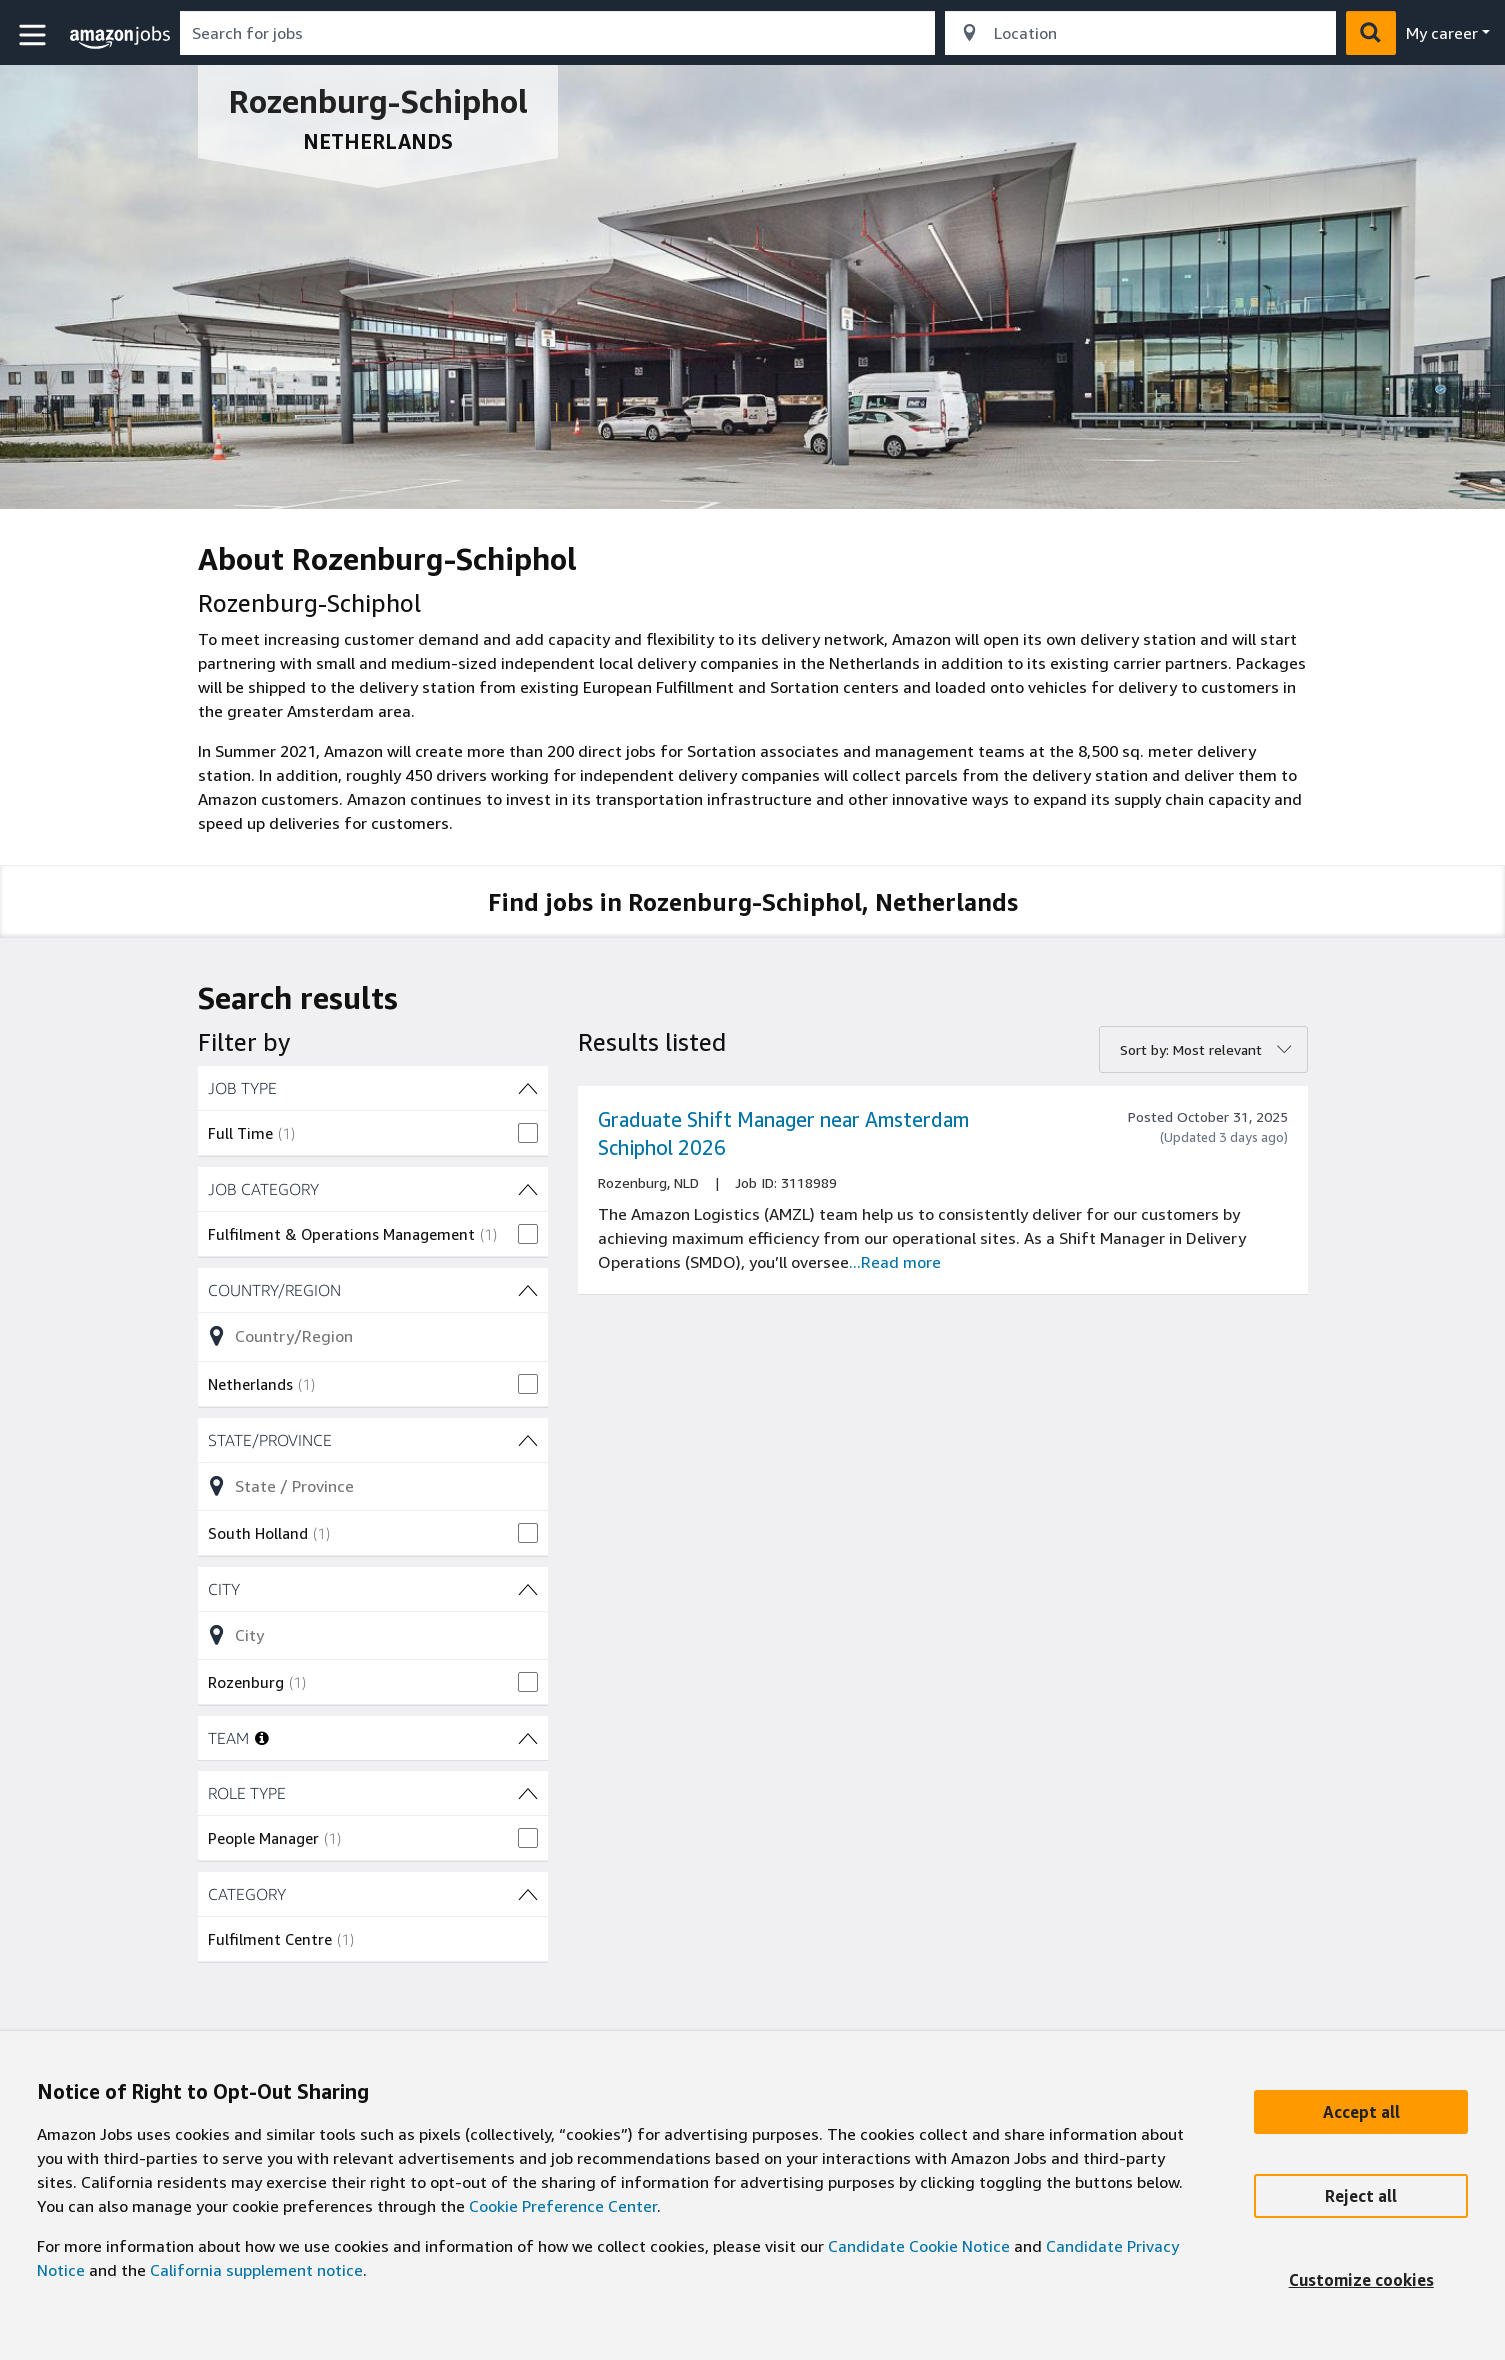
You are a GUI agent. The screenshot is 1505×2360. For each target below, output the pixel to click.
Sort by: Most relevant (1191, 1049)
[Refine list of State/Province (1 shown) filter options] (373, 1486)
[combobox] (557, 33)
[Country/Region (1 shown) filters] (373, 1290)
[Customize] (1361, 2280)
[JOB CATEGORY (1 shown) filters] (373, 1189)
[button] (35, 35)
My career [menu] (1442, 33)
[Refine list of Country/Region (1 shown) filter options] (373, 1336)
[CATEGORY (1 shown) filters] (373, 1894)
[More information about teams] (262, 1738)
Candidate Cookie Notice (919, 2246)
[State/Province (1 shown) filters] (373, 1440)
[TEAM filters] (528, 1738)
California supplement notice (256, 2270)
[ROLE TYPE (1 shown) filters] (373, 1793)
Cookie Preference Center (563, 2206)
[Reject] (1361, 2196)
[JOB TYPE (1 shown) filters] (373, 1088)
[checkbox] (373, 1133)
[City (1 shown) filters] (373, 1589)
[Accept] (1361, 2112)
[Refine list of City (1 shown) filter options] (373, 1635)
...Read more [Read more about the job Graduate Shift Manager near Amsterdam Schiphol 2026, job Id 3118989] (895, 1262)
